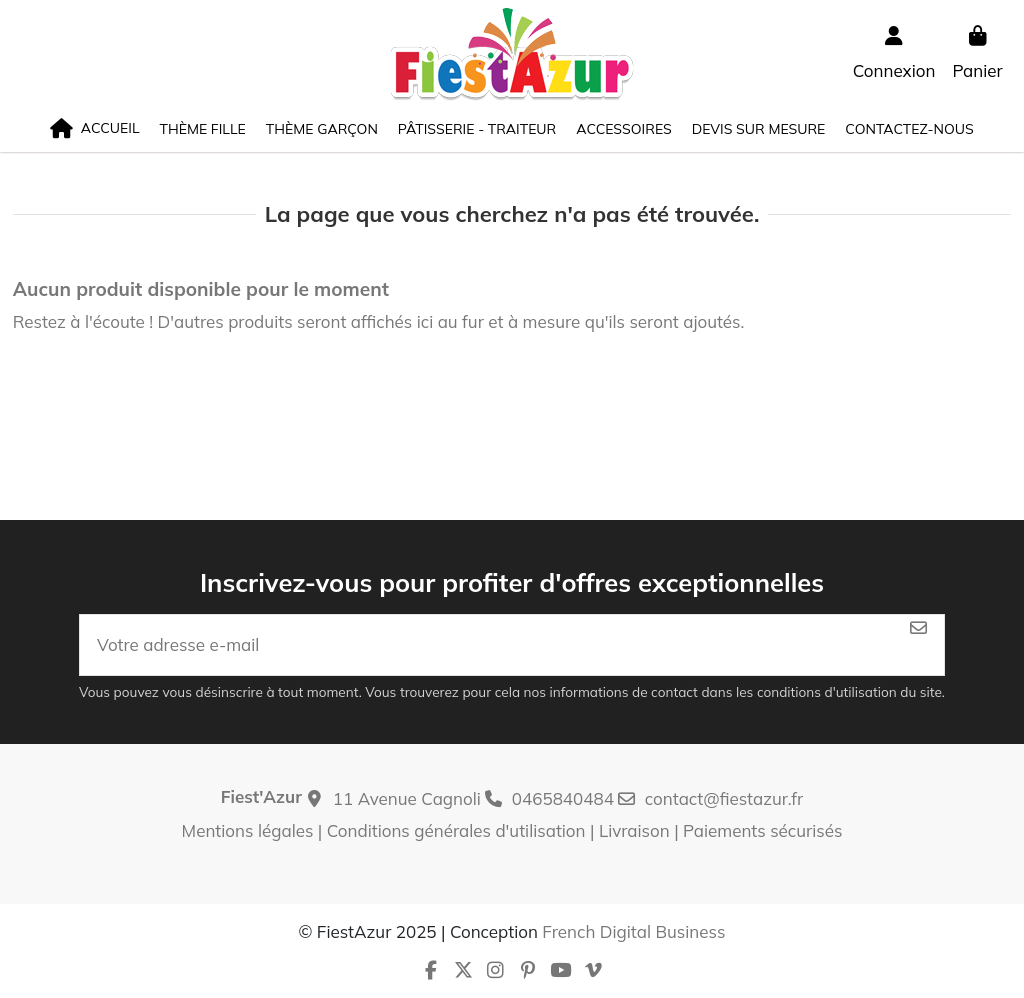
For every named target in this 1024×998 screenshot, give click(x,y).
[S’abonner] (918, 628)
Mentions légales (248, 830)
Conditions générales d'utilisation (456, 830)
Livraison (634, 830)
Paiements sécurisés (762, 830)
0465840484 (563, 798)
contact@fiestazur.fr (724, 798)
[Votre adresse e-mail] (487, 645)
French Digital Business (633, 931)
